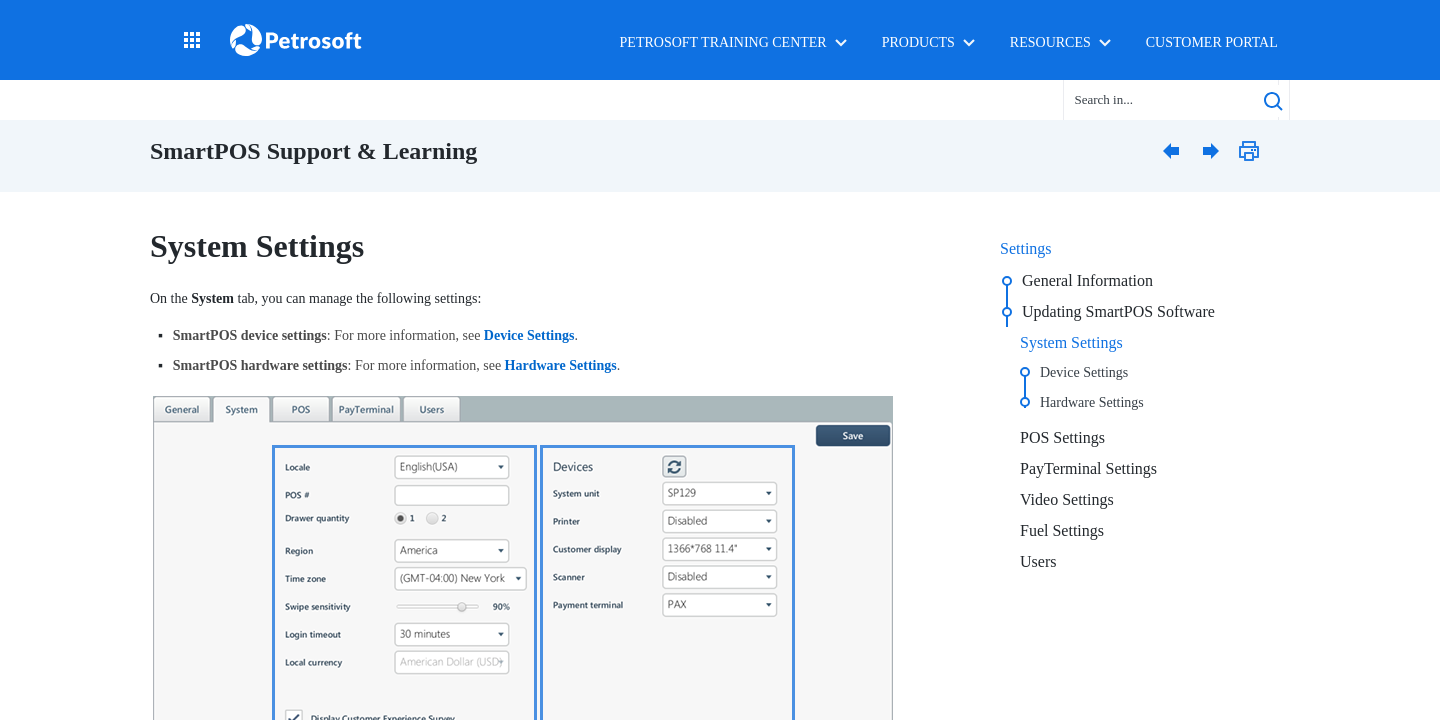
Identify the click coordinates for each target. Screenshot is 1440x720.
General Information (1087, 280)
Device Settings (1084, 372)
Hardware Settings (1092, 402)
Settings (1026, 248)
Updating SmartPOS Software (1118, 311)
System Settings (1071, 342)
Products (918, 42)
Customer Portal (1212, 42)
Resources (1050, 42)
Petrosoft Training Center (723, 42)
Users (1038, 561)
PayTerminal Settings (1088, 468)
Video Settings (1067, 499)
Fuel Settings (1062, 530)
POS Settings (1062, 437)
